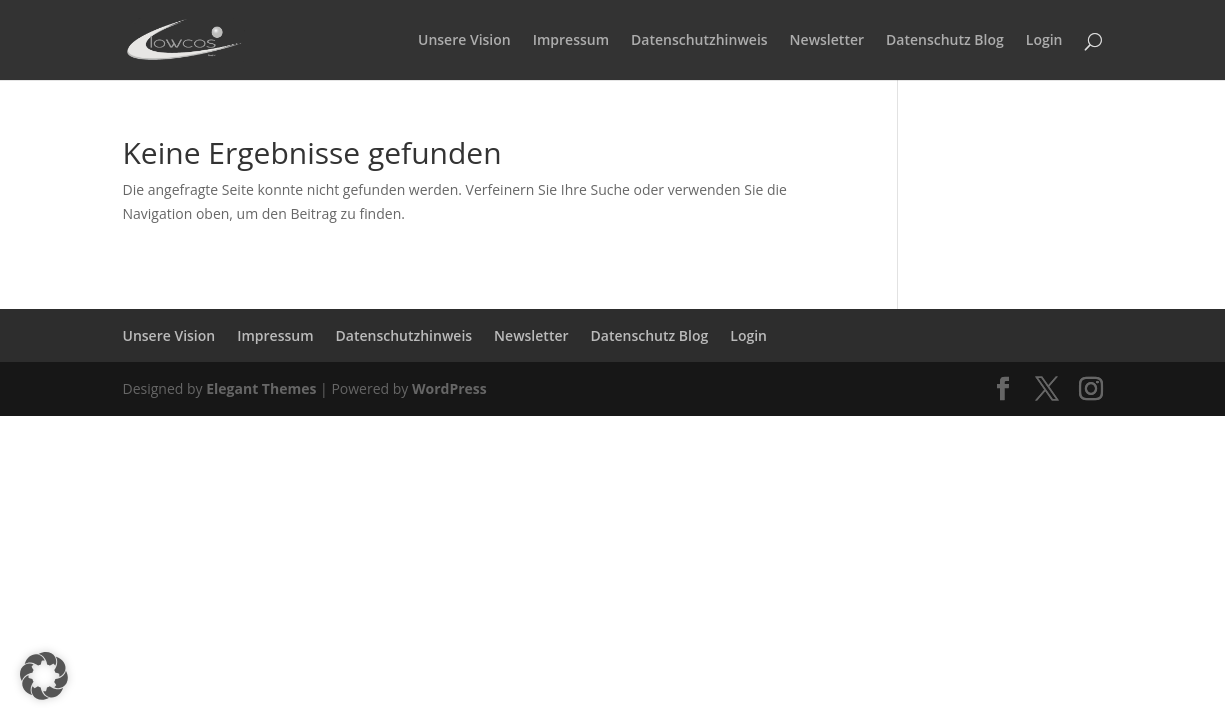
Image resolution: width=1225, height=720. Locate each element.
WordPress (449, 388)
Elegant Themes (261, 388)
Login (1044, 41)
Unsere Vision (464, 41)
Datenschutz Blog (945, 41)
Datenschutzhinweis (699, 41)
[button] (44, 676)
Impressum (571, 41)
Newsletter (827, 41)
